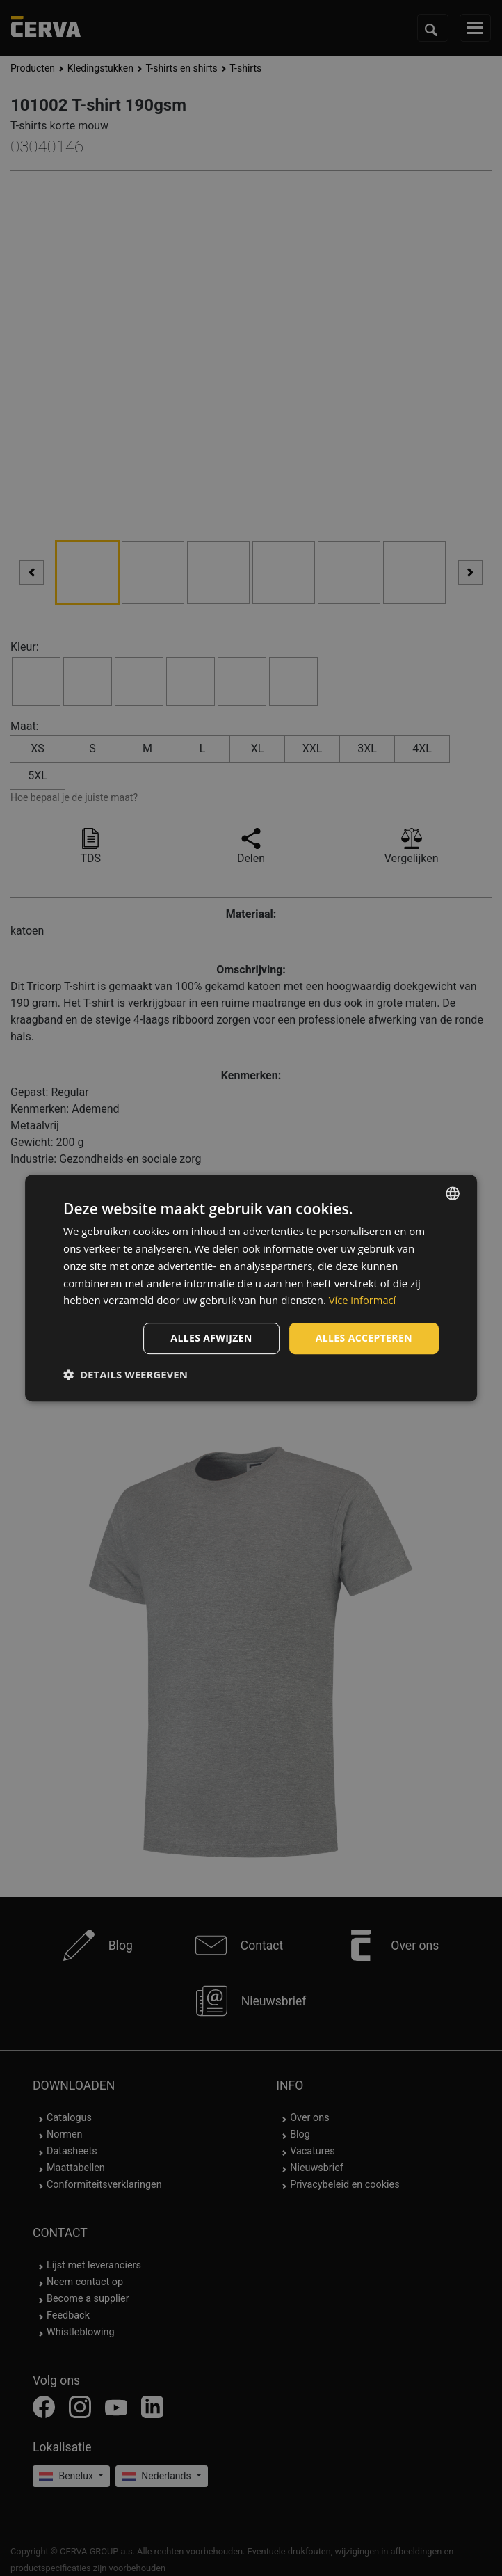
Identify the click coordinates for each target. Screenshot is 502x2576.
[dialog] (251, 1288)
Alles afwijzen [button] (211, 1337)
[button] (125, 1374)
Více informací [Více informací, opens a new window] (363, 1300)
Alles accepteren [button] (363, 1337)
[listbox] (453, 1193)
